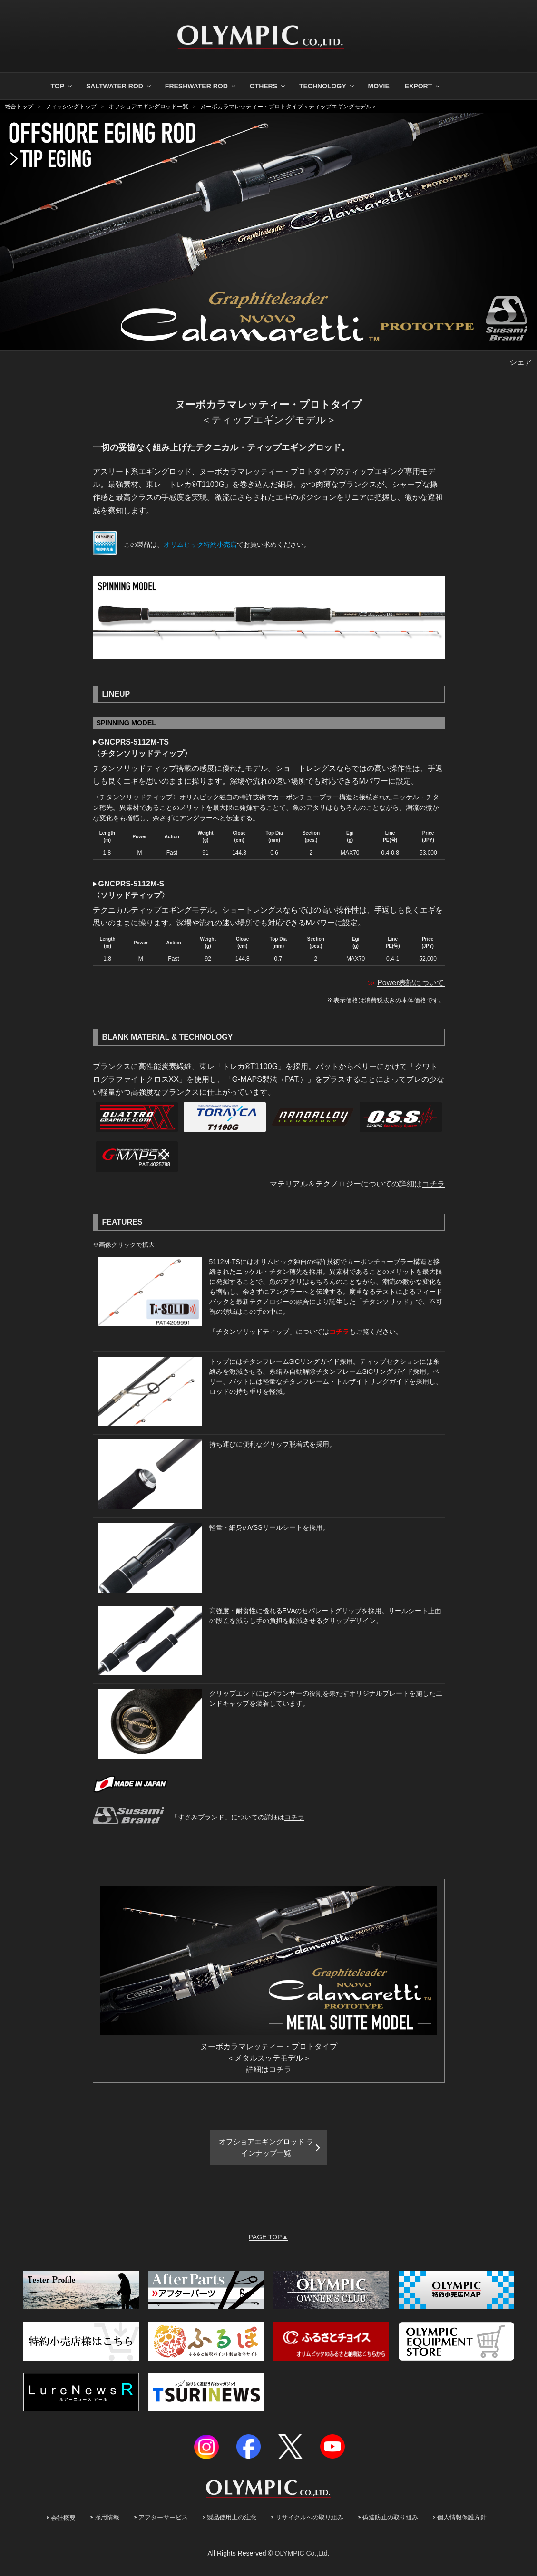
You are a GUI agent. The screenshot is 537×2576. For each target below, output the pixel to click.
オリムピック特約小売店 (200, 544)
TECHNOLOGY (327, 86)
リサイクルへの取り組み (309, 2521)
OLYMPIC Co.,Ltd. (302, 2557)
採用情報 (107, 2521)
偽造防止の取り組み (390, 2521)
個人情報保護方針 (462, 2521)
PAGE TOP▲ (269, 2241)
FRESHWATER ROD (201, 86)
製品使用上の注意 (231, 2521)
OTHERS (268, 86)
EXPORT (423, 86)
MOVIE (379, 86)
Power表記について (410, 983)
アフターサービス (163, 2521)
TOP (62, 86)
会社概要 (63, 2521)
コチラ (433, 1184)
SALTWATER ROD (119, 86)
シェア (520, 362)
